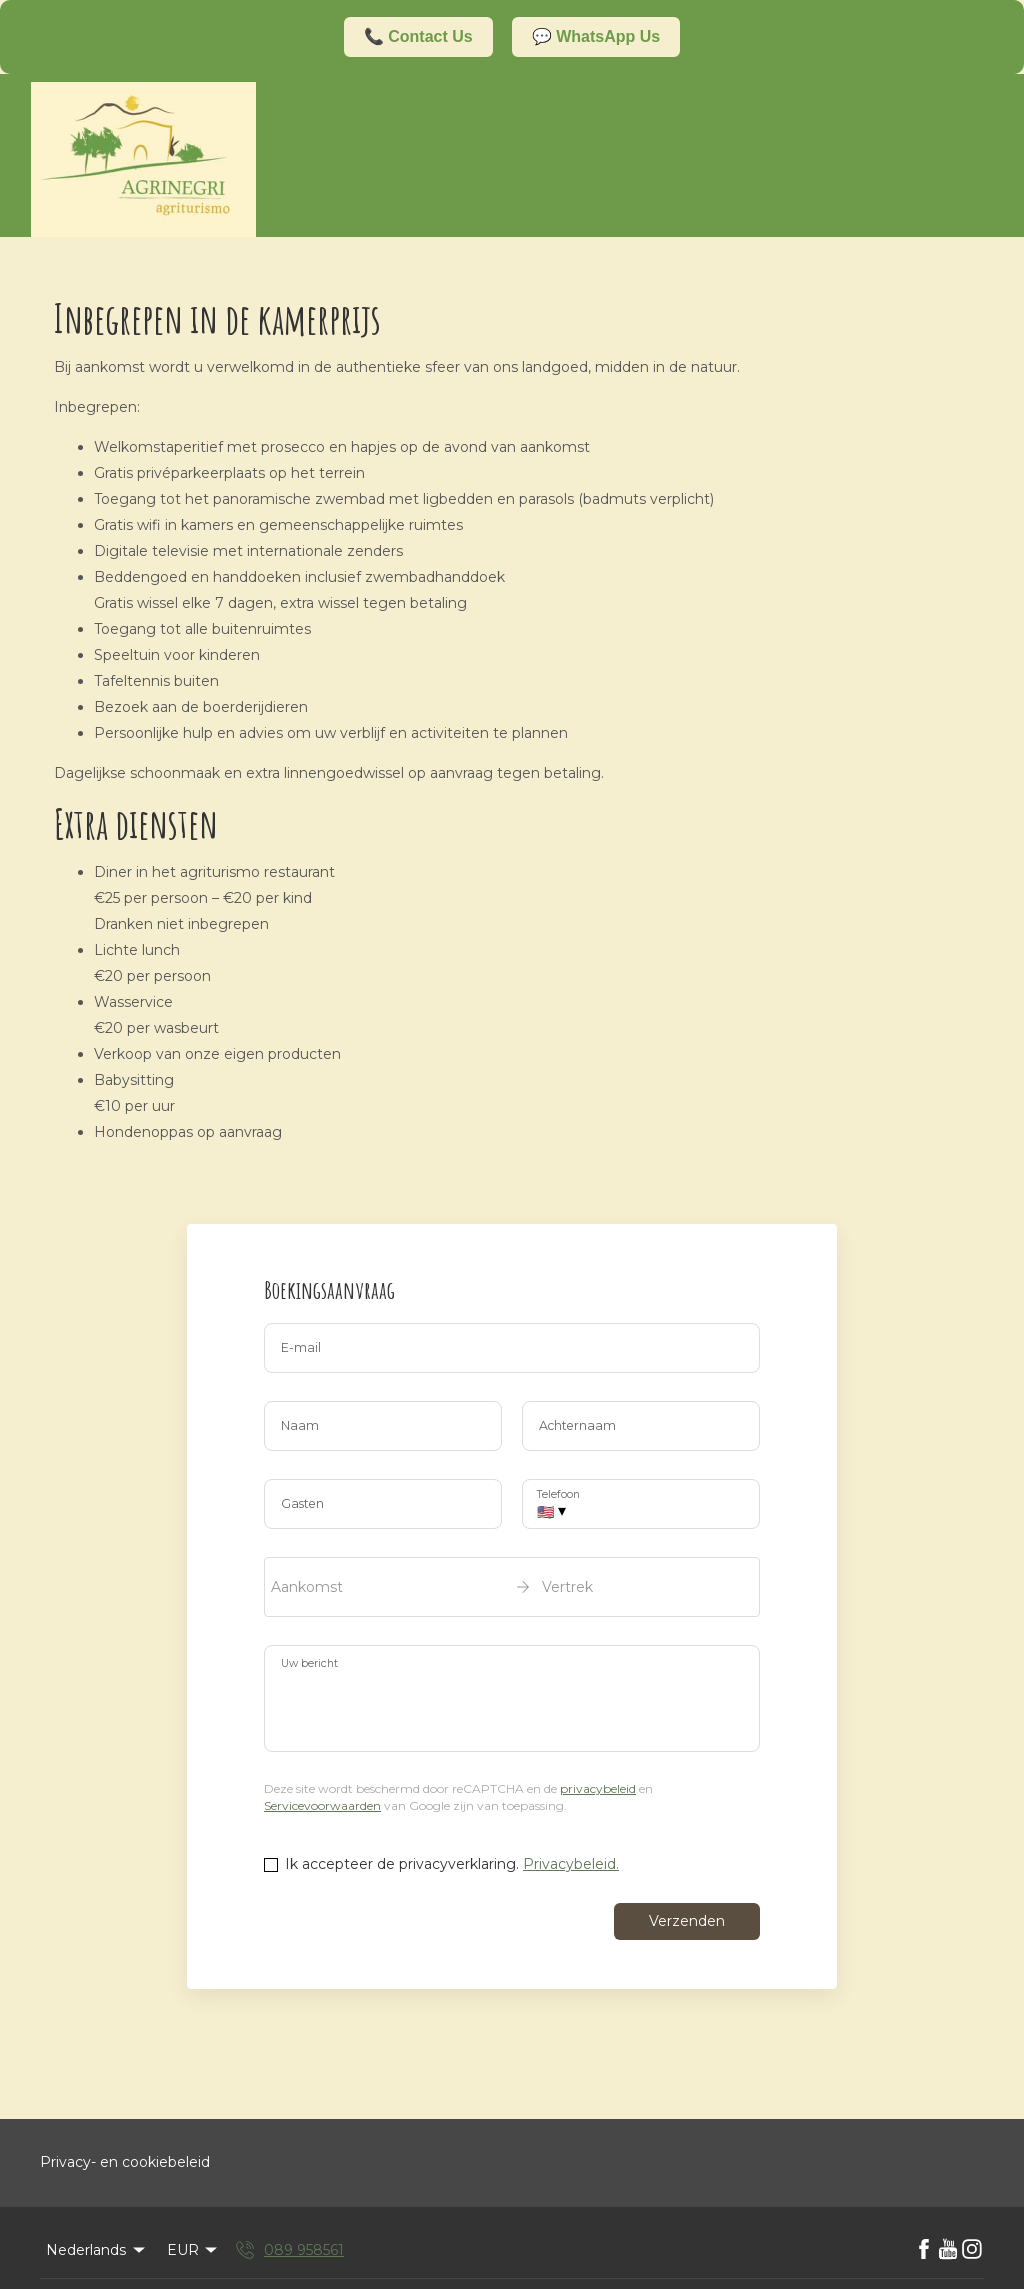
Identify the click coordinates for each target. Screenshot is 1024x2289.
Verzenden (687, 1921)
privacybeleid (598, 1788)
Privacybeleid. (571, 1864)
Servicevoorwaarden (322, 1805)
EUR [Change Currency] (194, 2250)
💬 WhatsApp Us (596, 36)
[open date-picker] (512, 1587)
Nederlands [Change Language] (97, 2250)
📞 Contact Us (418, 36)
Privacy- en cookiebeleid (125, 2162)
